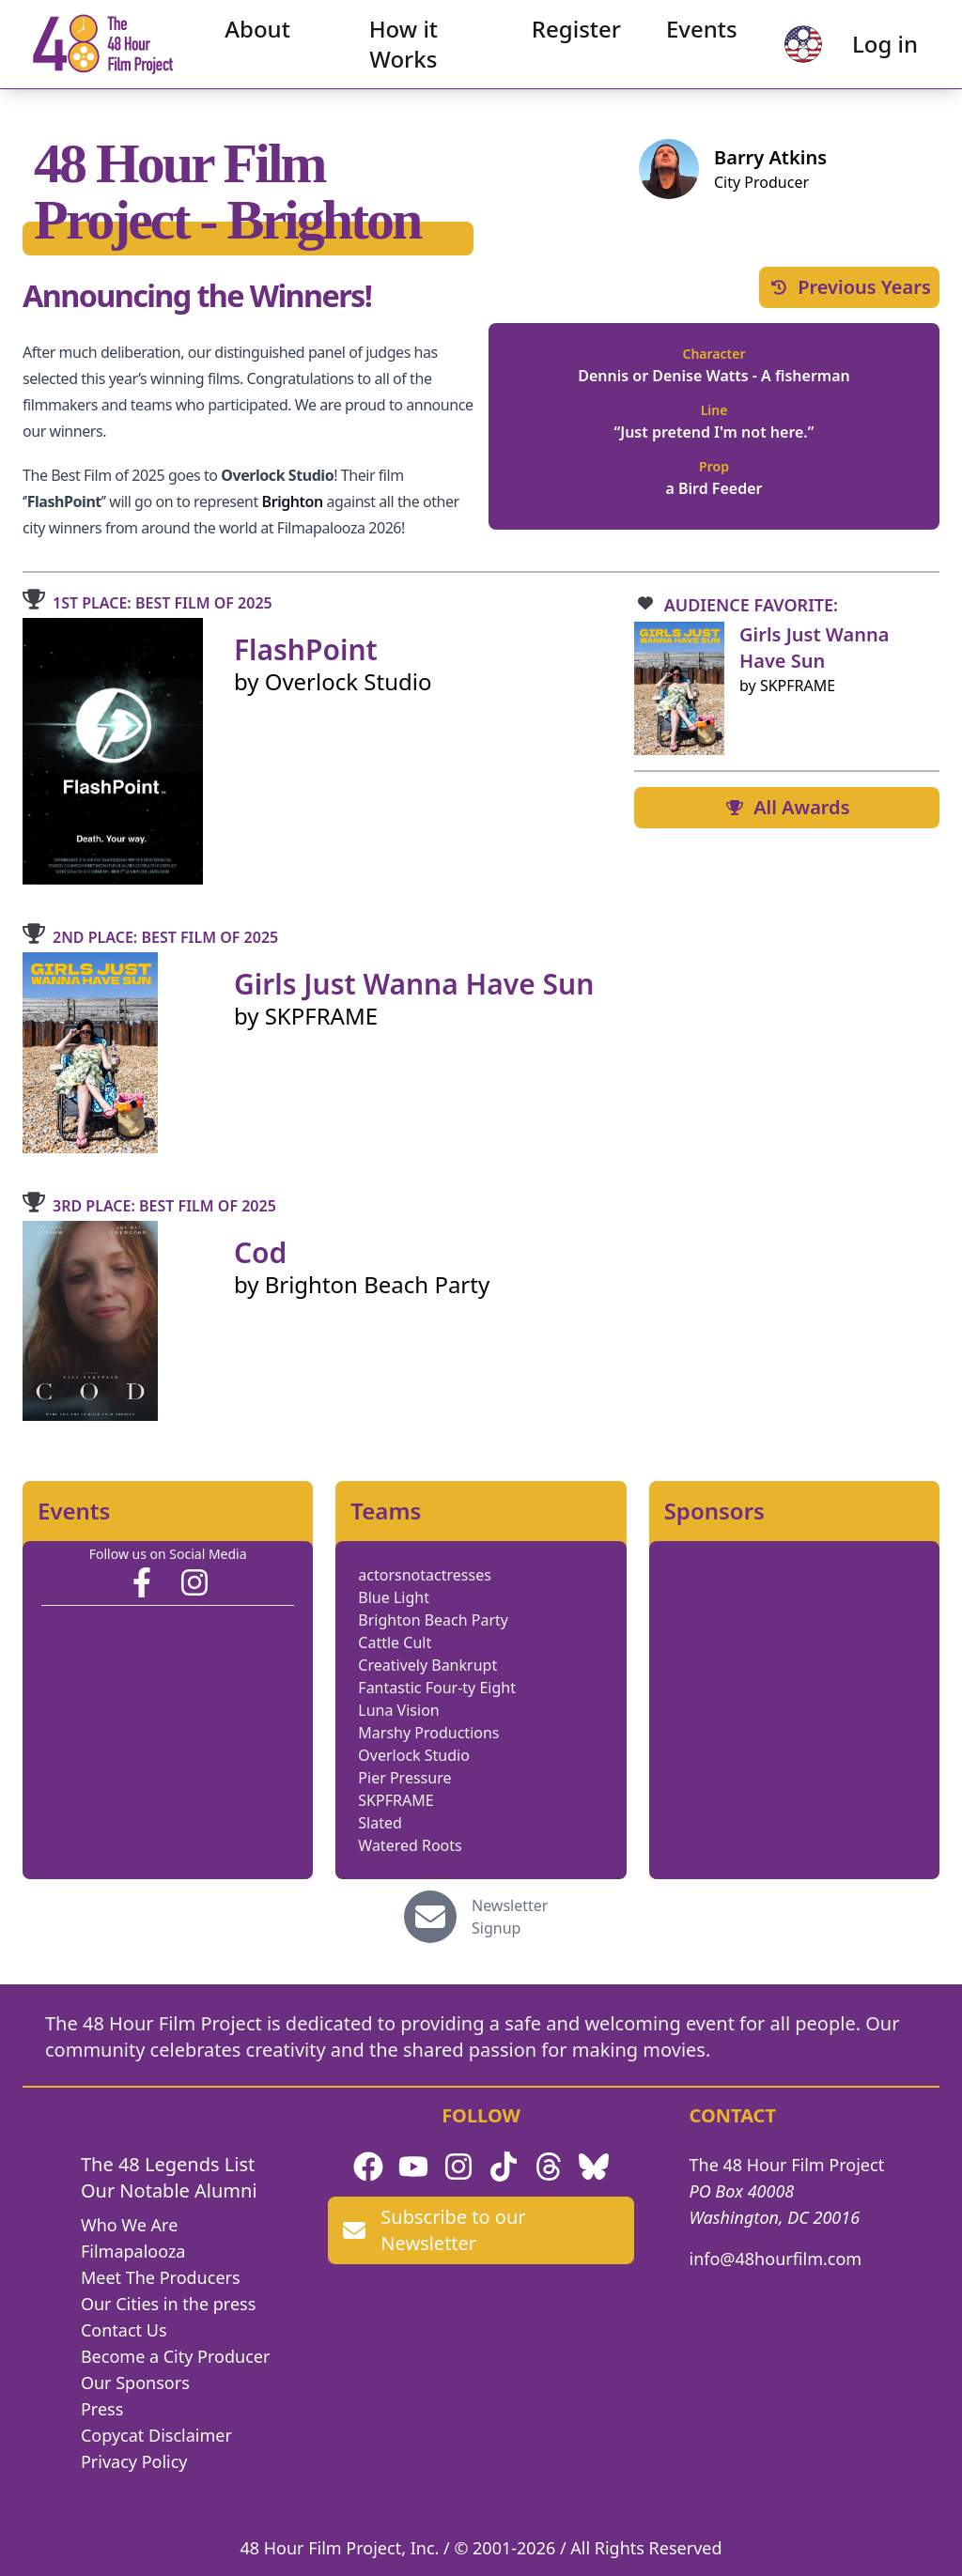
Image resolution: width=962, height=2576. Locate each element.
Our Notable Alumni (169, 2190)
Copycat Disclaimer (156, 2435)
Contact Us (124, 2330)
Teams (385, 1511)
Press (102, 2409)
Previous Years (849, 287)
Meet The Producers (160, 2277)
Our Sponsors (135, 2382)
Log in (869, 52)
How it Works (403, 52)
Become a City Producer (175, 2356)
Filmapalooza (133, 2251)
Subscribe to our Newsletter (434, 2230)
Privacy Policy (134, 2461)
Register (567, 37)
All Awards (786, 807)
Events (692, 37)
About (268, 37)
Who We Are (129, 2225)
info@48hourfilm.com (776, 2258)
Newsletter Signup (510, 1916)
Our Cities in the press (168, 2303)
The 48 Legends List (168, 2164)
